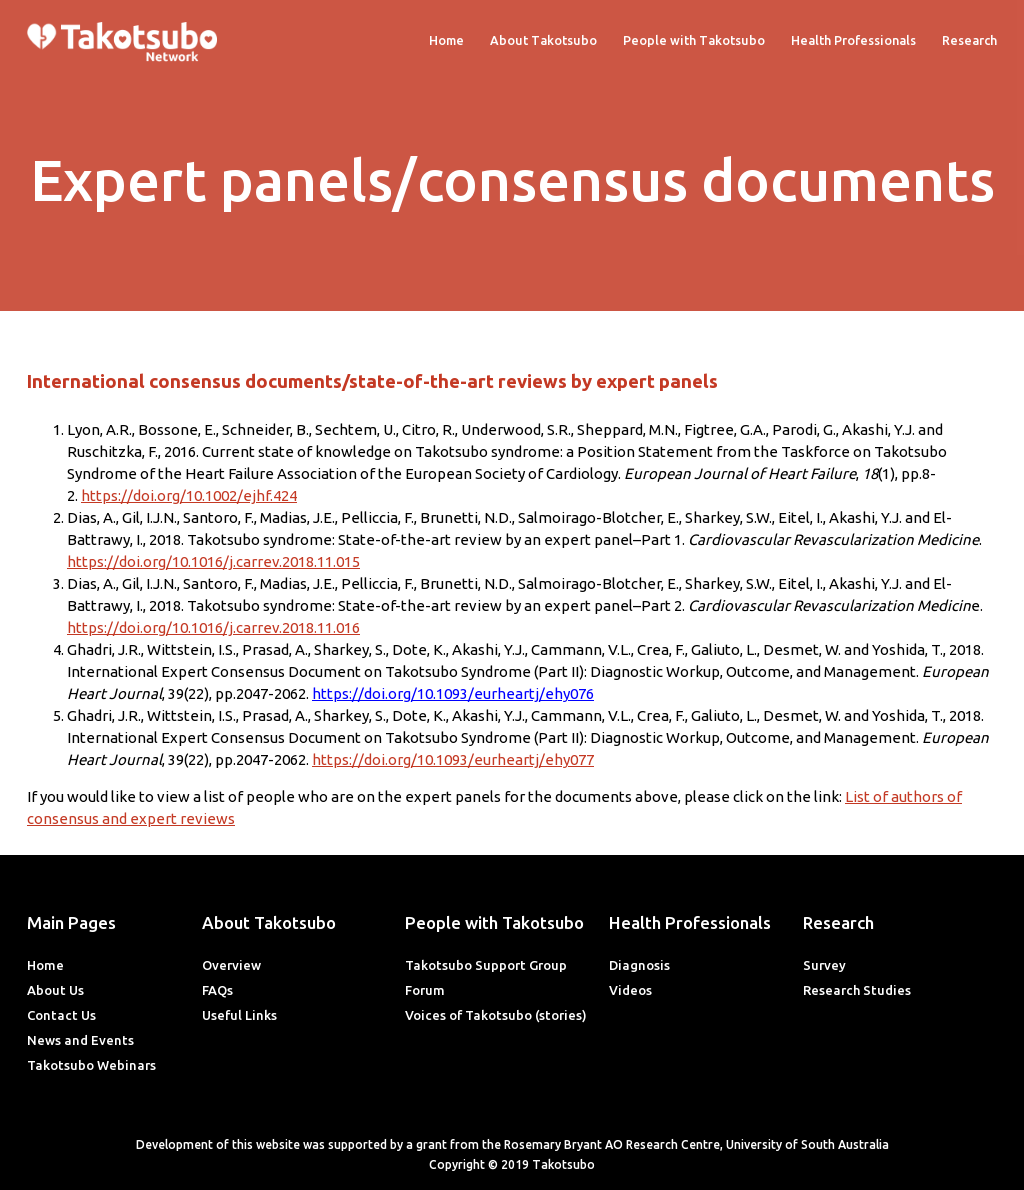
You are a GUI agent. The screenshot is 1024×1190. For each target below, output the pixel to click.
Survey (824, 965)
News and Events (80, 1040)
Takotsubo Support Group (486, 965)
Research (969, 40)
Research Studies (857, 990)
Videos (630, 990)
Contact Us (61, 1015)
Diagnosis (639, 965)
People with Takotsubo (694, 40)
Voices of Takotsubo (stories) (496, 1015)
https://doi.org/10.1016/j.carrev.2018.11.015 (213, 561)
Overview (231, 965)
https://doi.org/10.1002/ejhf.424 (189, 495)
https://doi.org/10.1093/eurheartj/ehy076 (453, 693)
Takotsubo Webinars (91, 1065)
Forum (425, 990)
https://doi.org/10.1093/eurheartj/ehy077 (453, 759)
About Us (55, 990)
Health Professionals (853, 40)
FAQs (217, 990)
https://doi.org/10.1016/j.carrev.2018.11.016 (213, 627)
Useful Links (239, 1015)
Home (446, 40)
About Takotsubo (543, 40)
